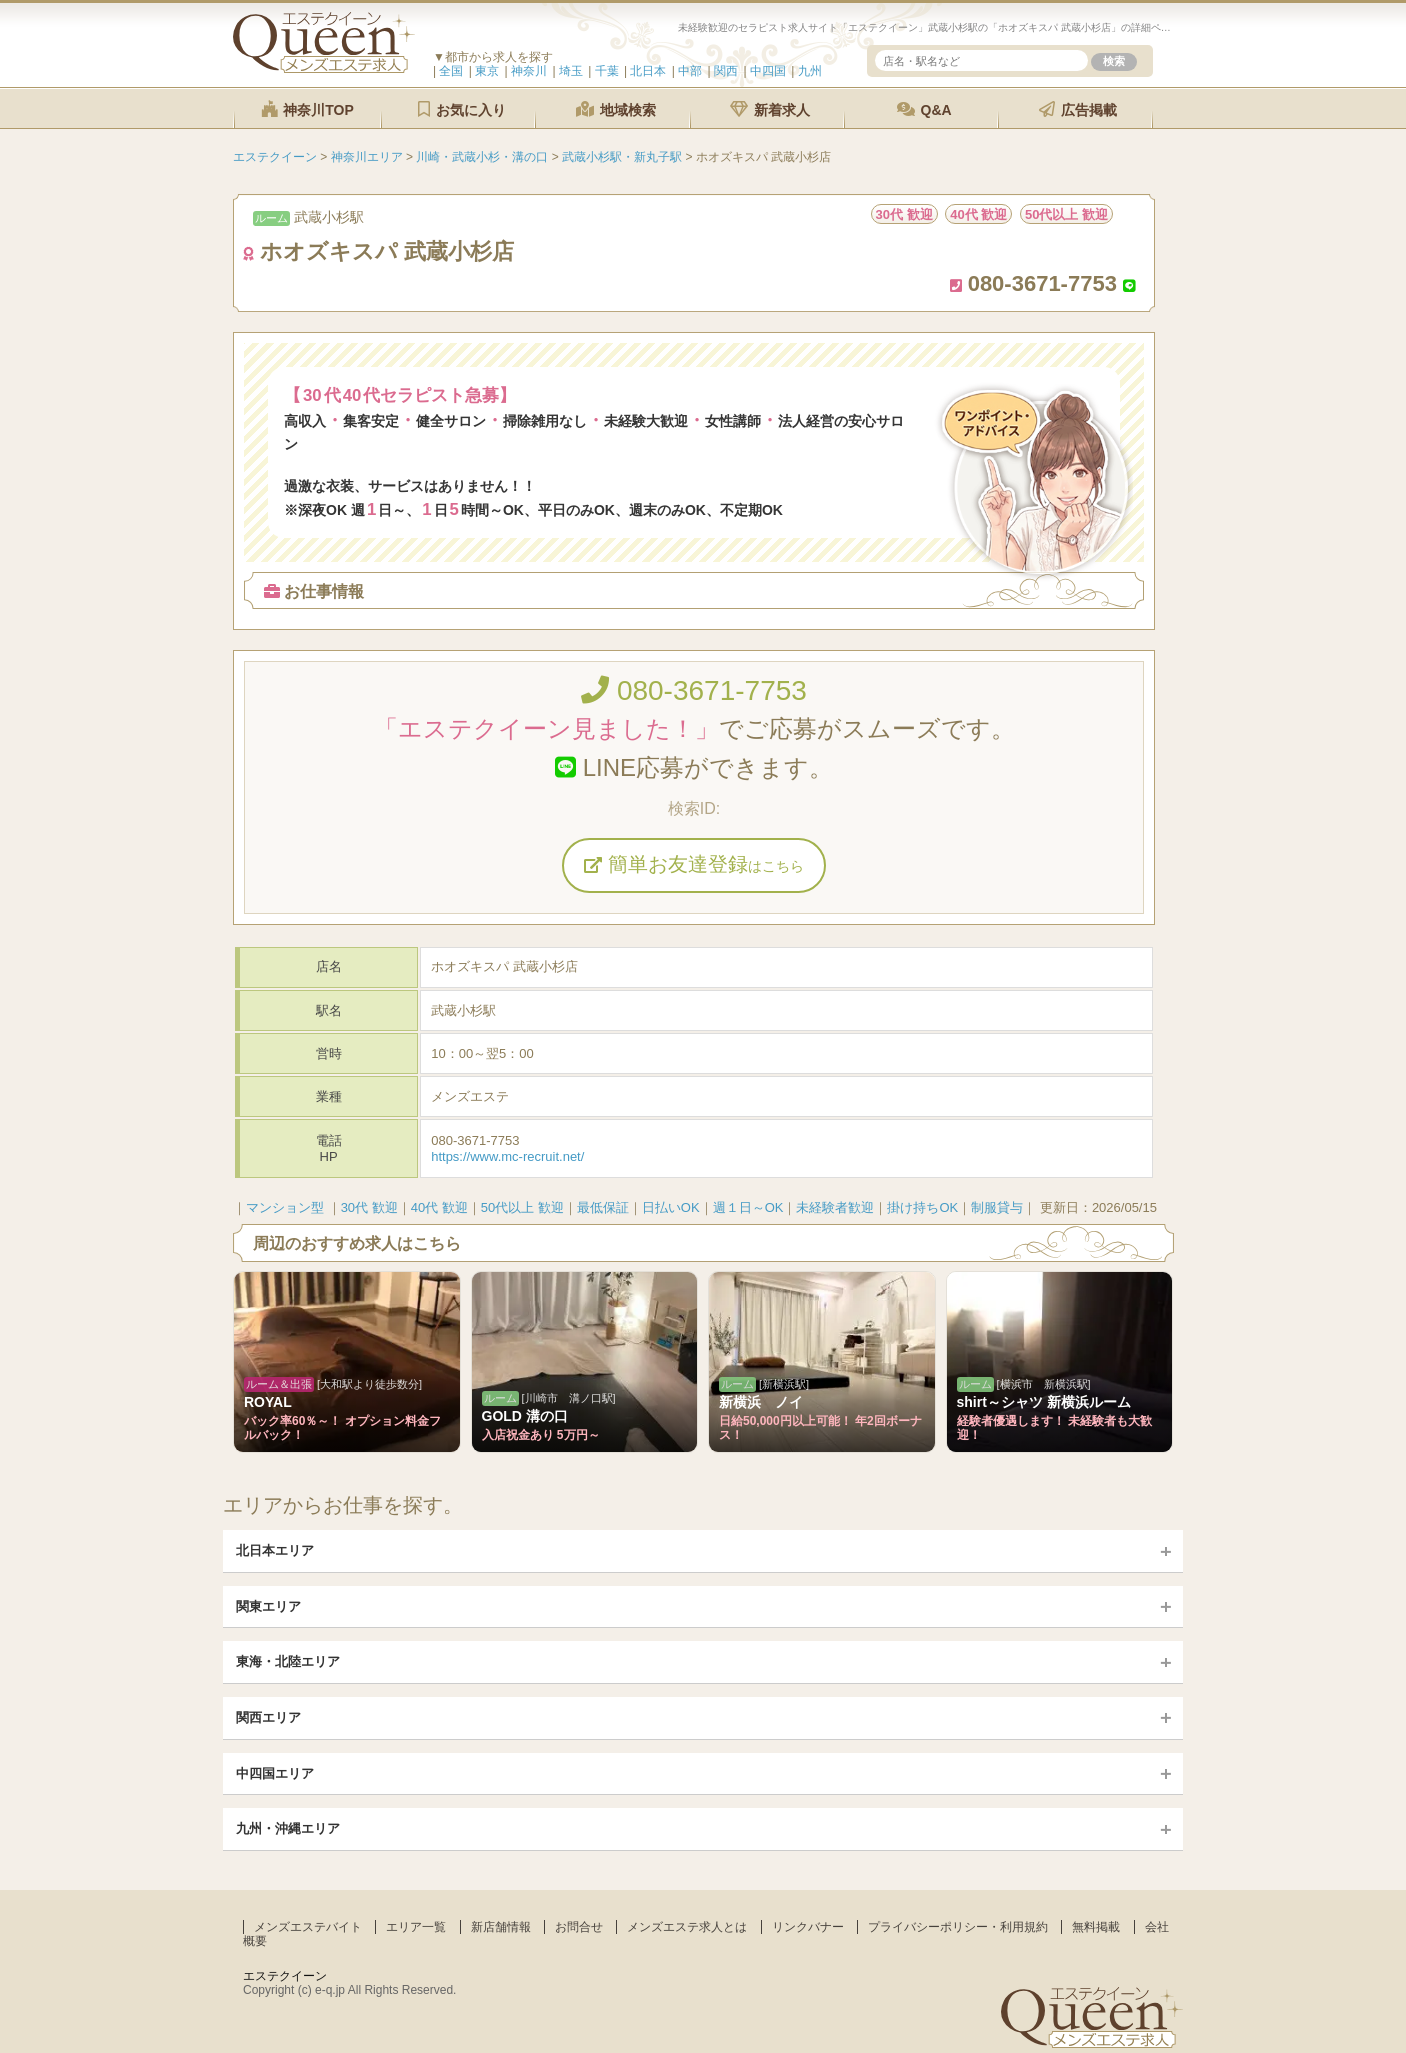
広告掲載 (1078, 109)
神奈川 (529, 71)
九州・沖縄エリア (288, 1828)
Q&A (924, 109)
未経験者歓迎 (835, 1207)
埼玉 (571, 71)
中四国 (768, 71)
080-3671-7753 (694, 690)
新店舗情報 (501, 1927)
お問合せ (579, 1927)
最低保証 (603, 1207)
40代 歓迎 (439, 1207)
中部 (690, 71)
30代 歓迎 (369, 1207)
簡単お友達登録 (694, 864)
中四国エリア (275, 1773)
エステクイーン (285, 1976)
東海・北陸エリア (288, 1661)
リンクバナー (808, 1927)
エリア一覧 (416, 1927)
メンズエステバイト (308, 1927)
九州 (810, 71)
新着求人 (770, 109)
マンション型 (285, 1207)
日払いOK (671, 1207)
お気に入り (462, 109)
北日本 (648, 71)
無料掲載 (1096, 1927)
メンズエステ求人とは (687, 1927)
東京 (487, 71)
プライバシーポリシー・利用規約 (958, 1927)
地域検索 (616, 109)
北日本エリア (275, 1550)
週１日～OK (748, 1207)
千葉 (607, 71)
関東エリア (268, 1606)
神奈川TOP (307, 109)
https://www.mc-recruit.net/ (507, 1156)
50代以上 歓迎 (522, 1207)
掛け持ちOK (922, 1207)
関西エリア (268, 1717)
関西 (726, 71)
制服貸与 (997, 1207)
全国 (451, 71)
